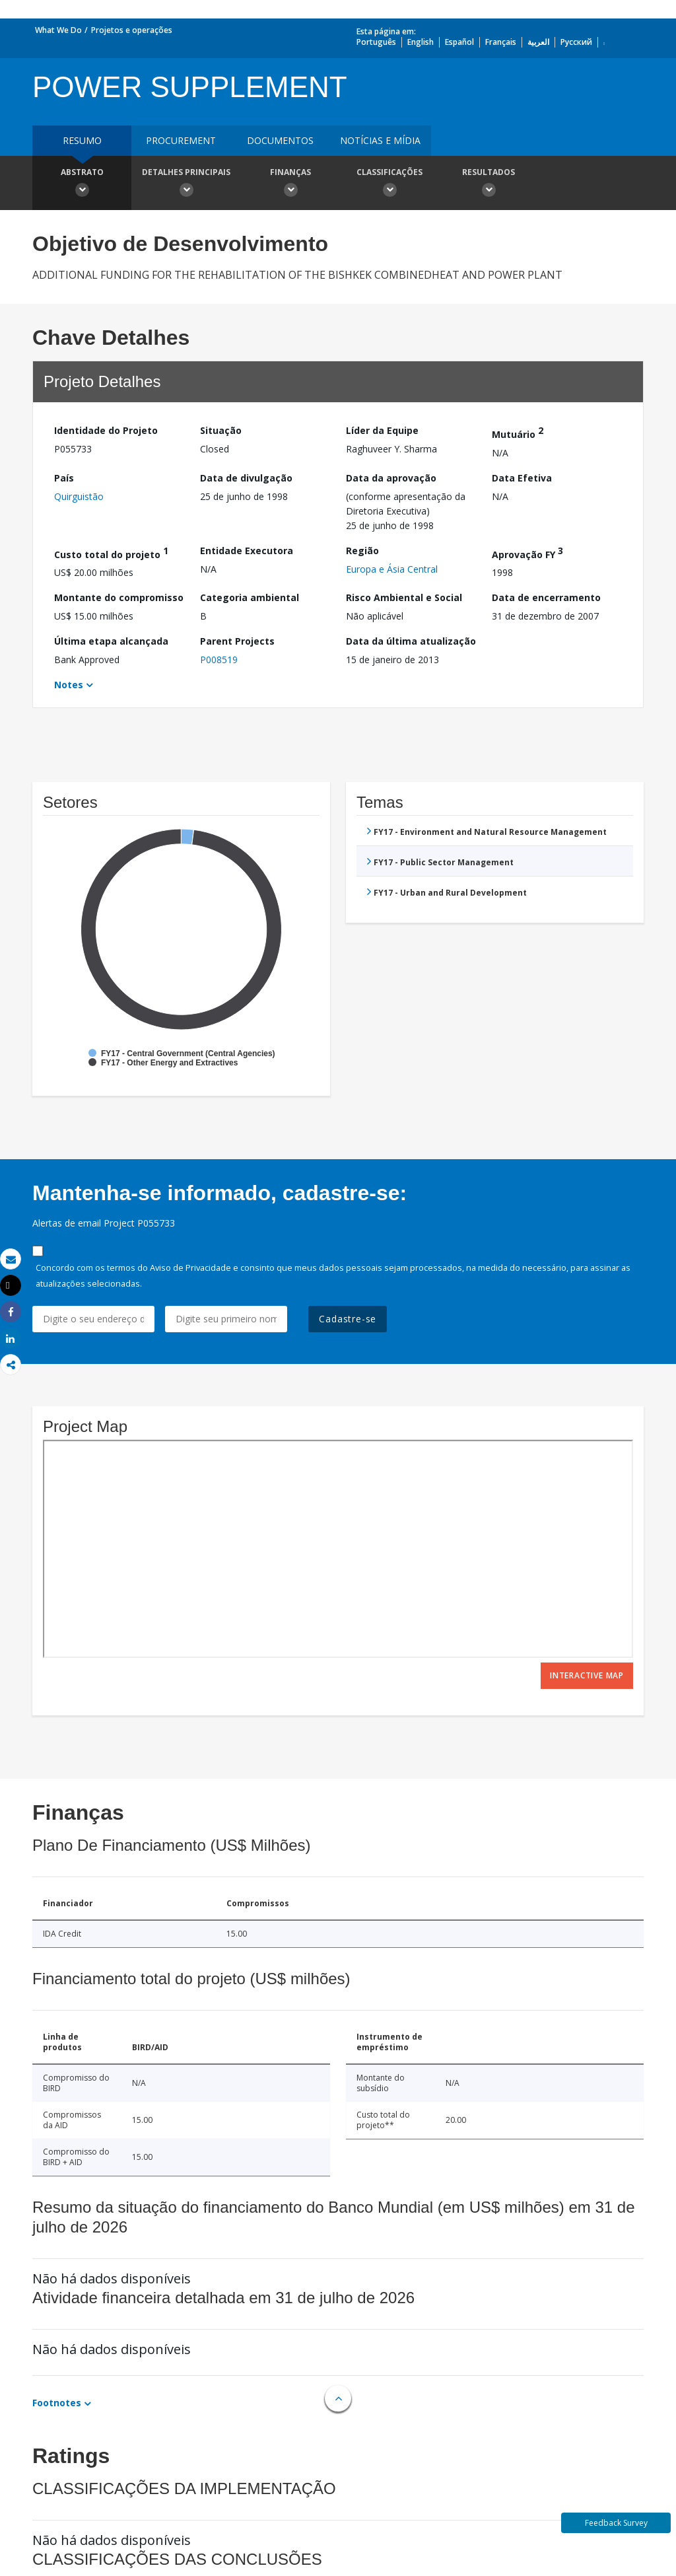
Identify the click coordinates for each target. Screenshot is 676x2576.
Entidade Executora (246, 550)
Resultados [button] (488, 184)
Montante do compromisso (119, 597)
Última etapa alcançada (111, 641)
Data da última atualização (411, 641)
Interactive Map (587, 1675)
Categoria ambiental (249, 597)
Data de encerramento (546, 597)
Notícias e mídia (380, 140)
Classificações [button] (389, 184)
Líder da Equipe (382, 430)
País (64, 478)
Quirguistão (79, 496)
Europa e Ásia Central (392, 569)
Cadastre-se (347, 1318)
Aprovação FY (527, 552)
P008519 (219, 659)
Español (459, 42)
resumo (82, 140)
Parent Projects (237, 641)
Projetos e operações (131, 30)
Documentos (280, 140)
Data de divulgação (246, 478)
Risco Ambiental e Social (404, 597)
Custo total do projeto (111, 552)
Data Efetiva (522, 478)
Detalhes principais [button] (186, 184)
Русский (576, 42)
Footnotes (56, 2402)
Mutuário (517, 432)
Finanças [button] (290, 184)
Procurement (181, 140)
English (420, 42)
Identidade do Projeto (106, 430)
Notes (68, 684)
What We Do (58, 30)
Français (500, 42)
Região (362, 550)
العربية (538, 42)
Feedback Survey (616, 2522)
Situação (221, 430)
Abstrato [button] (82, 184)
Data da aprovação (391, 478)
